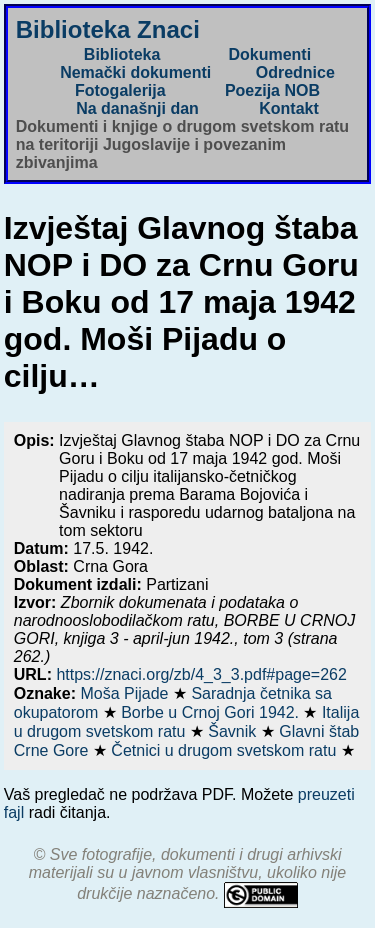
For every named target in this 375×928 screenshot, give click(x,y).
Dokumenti (269, 54)
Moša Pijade (126, 693)
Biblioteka (122, 54)
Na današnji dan (137, 108)
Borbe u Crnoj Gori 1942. (212, 712)
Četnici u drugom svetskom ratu (225, 750)
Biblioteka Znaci (108, 29)
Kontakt (289, 108)
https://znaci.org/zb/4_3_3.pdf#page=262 (201, 674)
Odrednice (295, 72)
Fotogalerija (120, 90)
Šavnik (234, 731)
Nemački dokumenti (135, 72)
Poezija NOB (272, 90)
